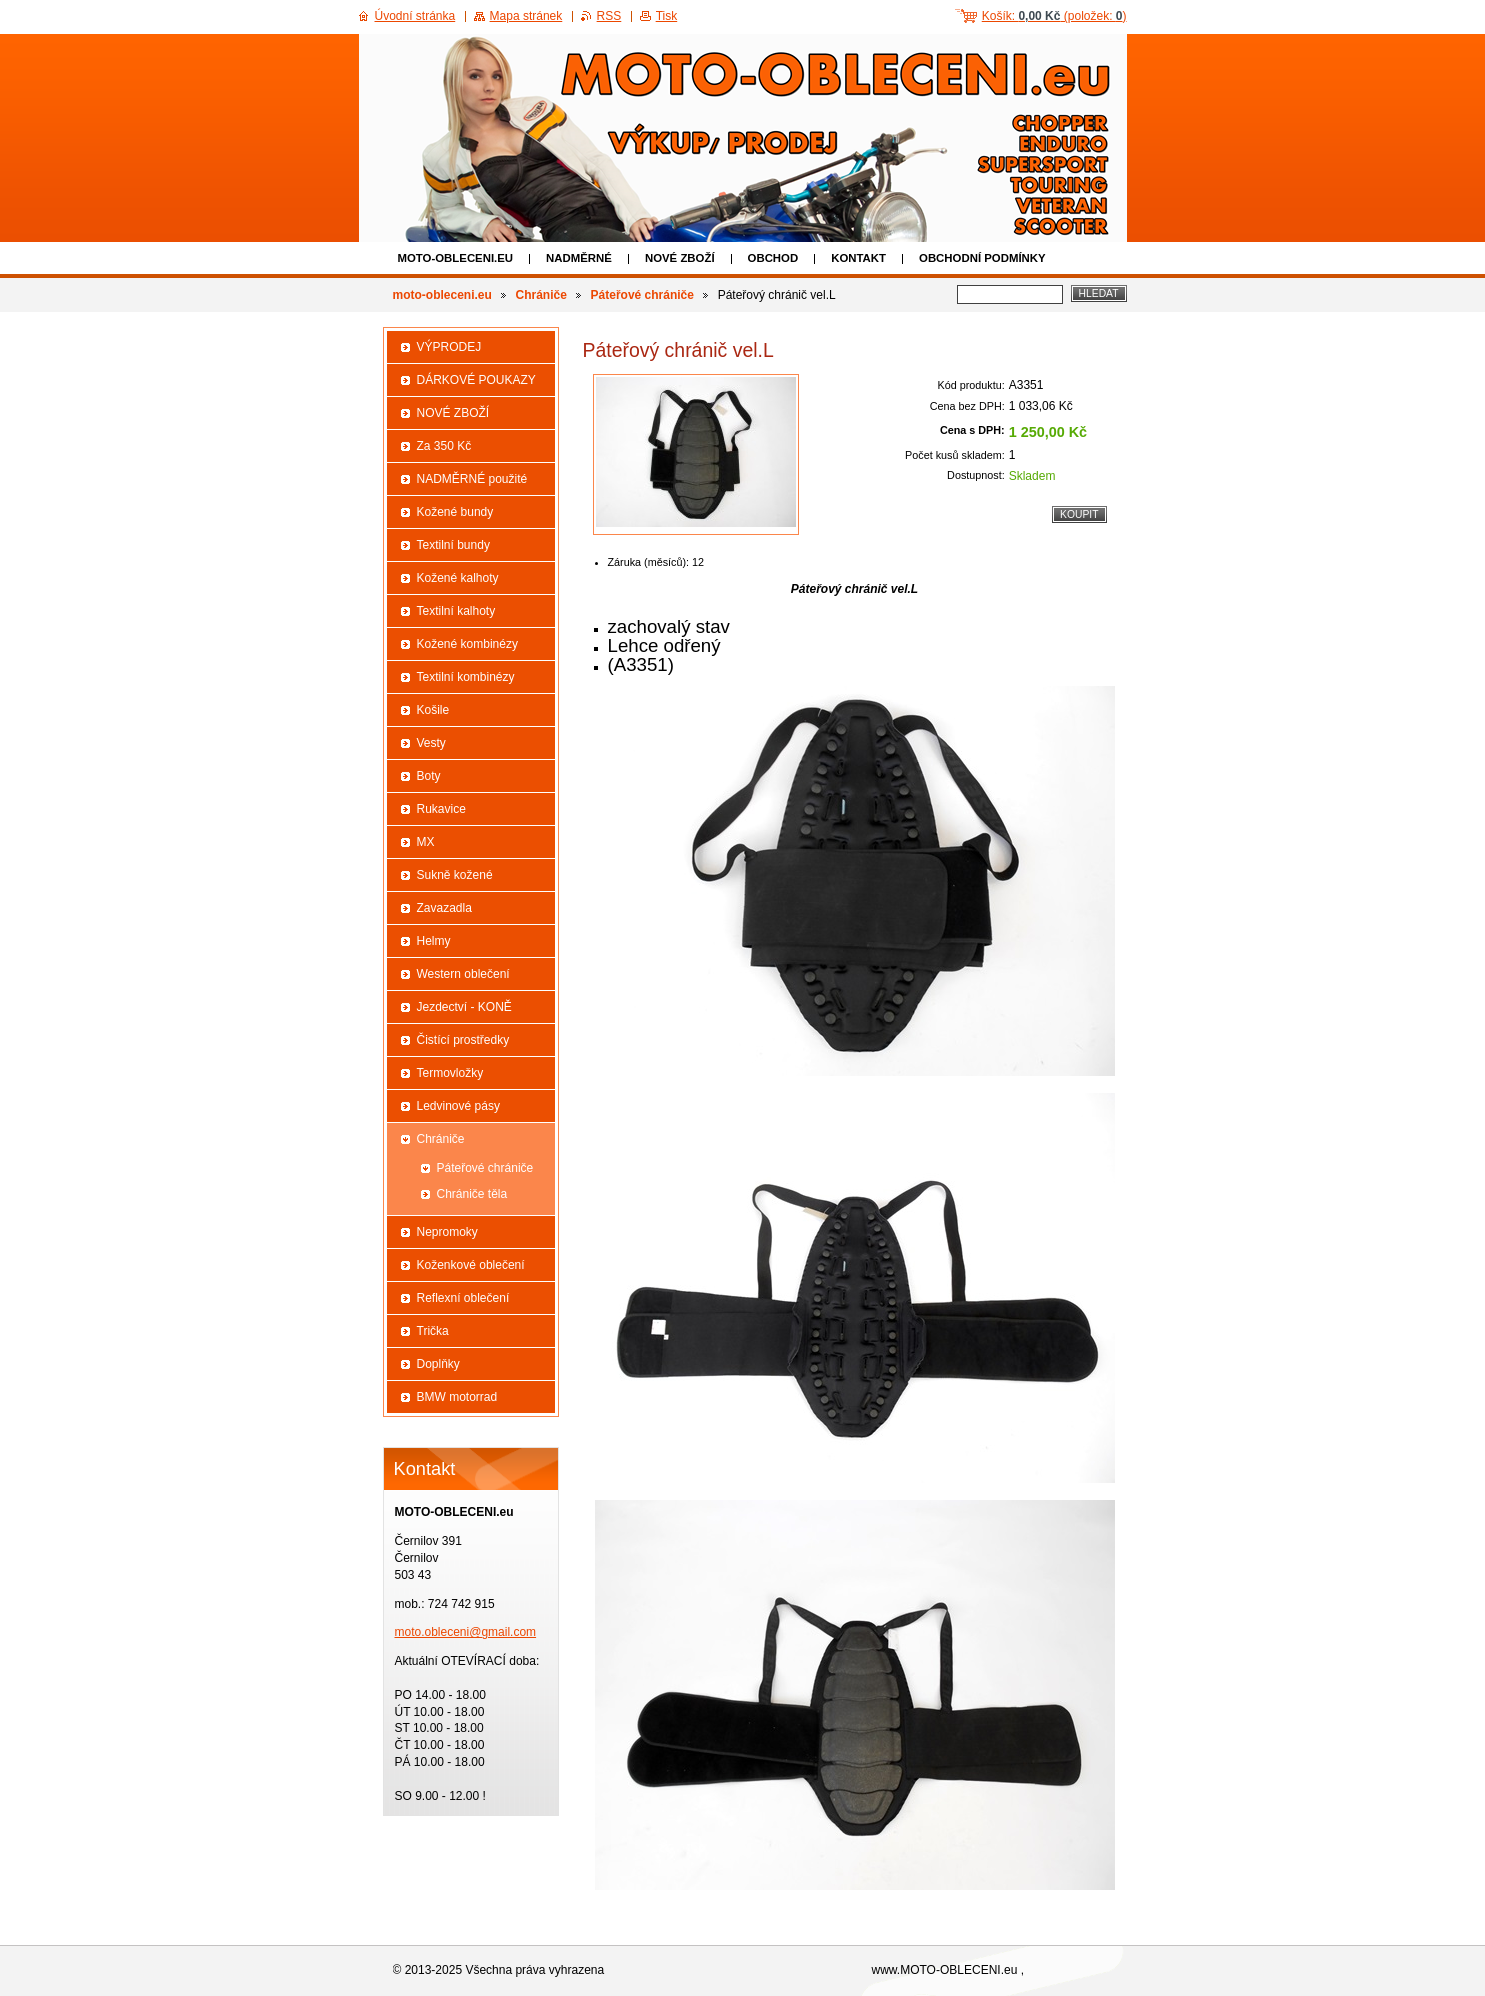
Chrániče (541, 295)
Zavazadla (444, 908)
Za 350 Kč (444, 446)
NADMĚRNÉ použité (472, 479)
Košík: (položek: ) (1054, 16)
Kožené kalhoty (458, 578)
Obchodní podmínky (982, 258)
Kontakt (858, 258)
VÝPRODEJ (449, 347)
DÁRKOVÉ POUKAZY (476, 380)
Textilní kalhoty (456, 611)
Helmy (434, 941)
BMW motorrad (457, 1397)
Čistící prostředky (463, 1040)
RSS (609, 16)
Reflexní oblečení (463, 1298)
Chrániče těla (472, 1194)
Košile (433, 710)
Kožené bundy (455, 512)
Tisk (667, 16)
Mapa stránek (526, 16)
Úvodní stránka (415, 16)
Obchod (773, 258)
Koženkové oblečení (471, 1265)
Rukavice (441, 809)
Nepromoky (447, 1232)
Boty (429, 776)
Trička (433, 1331)
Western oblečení (463, 974)
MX (426, 842)
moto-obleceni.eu (456, 258)
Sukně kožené (455, 875)
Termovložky (450, 1073)
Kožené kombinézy (467, 644)
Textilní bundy (453, 545)
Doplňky (438, 1364)
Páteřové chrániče (642, 295)
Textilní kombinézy (466, 677)
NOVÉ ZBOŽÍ (680, 258)
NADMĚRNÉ (579, 258)
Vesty (431, 743)
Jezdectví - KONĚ (464, 1007)
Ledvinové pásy (458, 1106)
